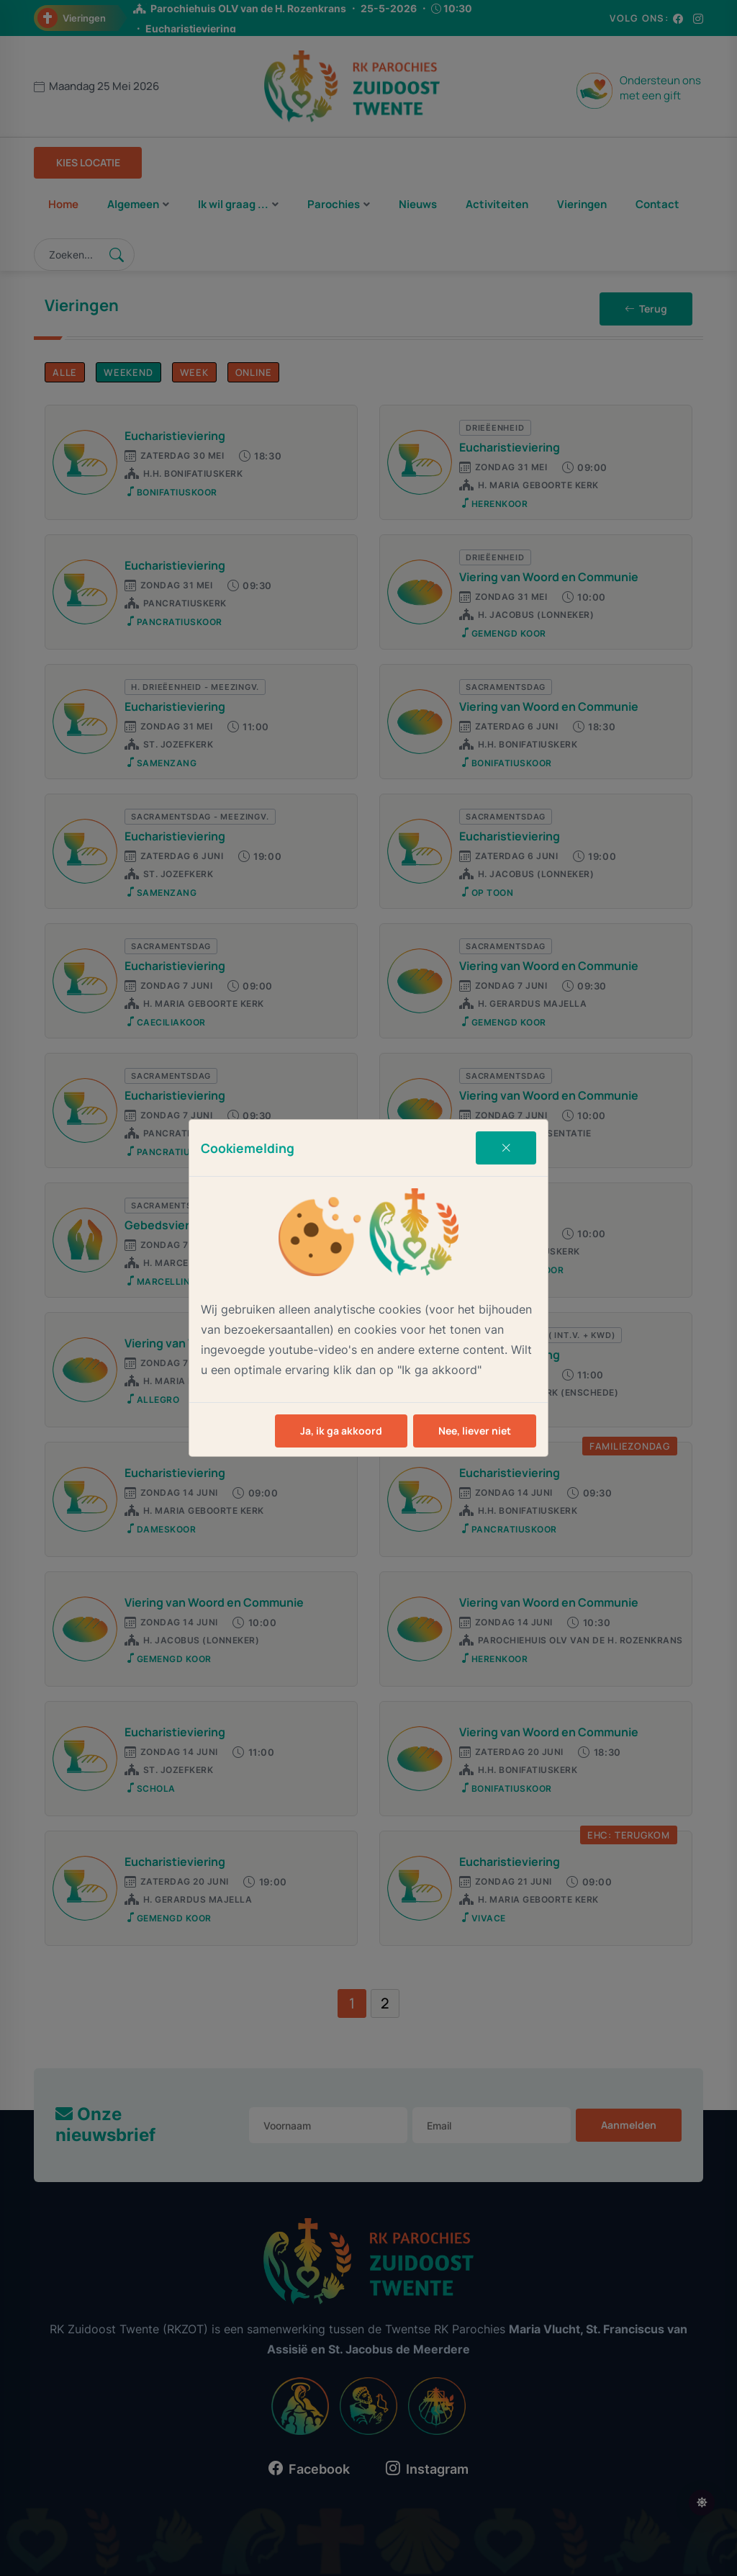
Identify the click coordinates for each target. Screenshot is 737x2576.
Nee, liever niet (474, 1430)
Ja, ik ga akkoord (341, 1430)
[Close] (506, 1147)
